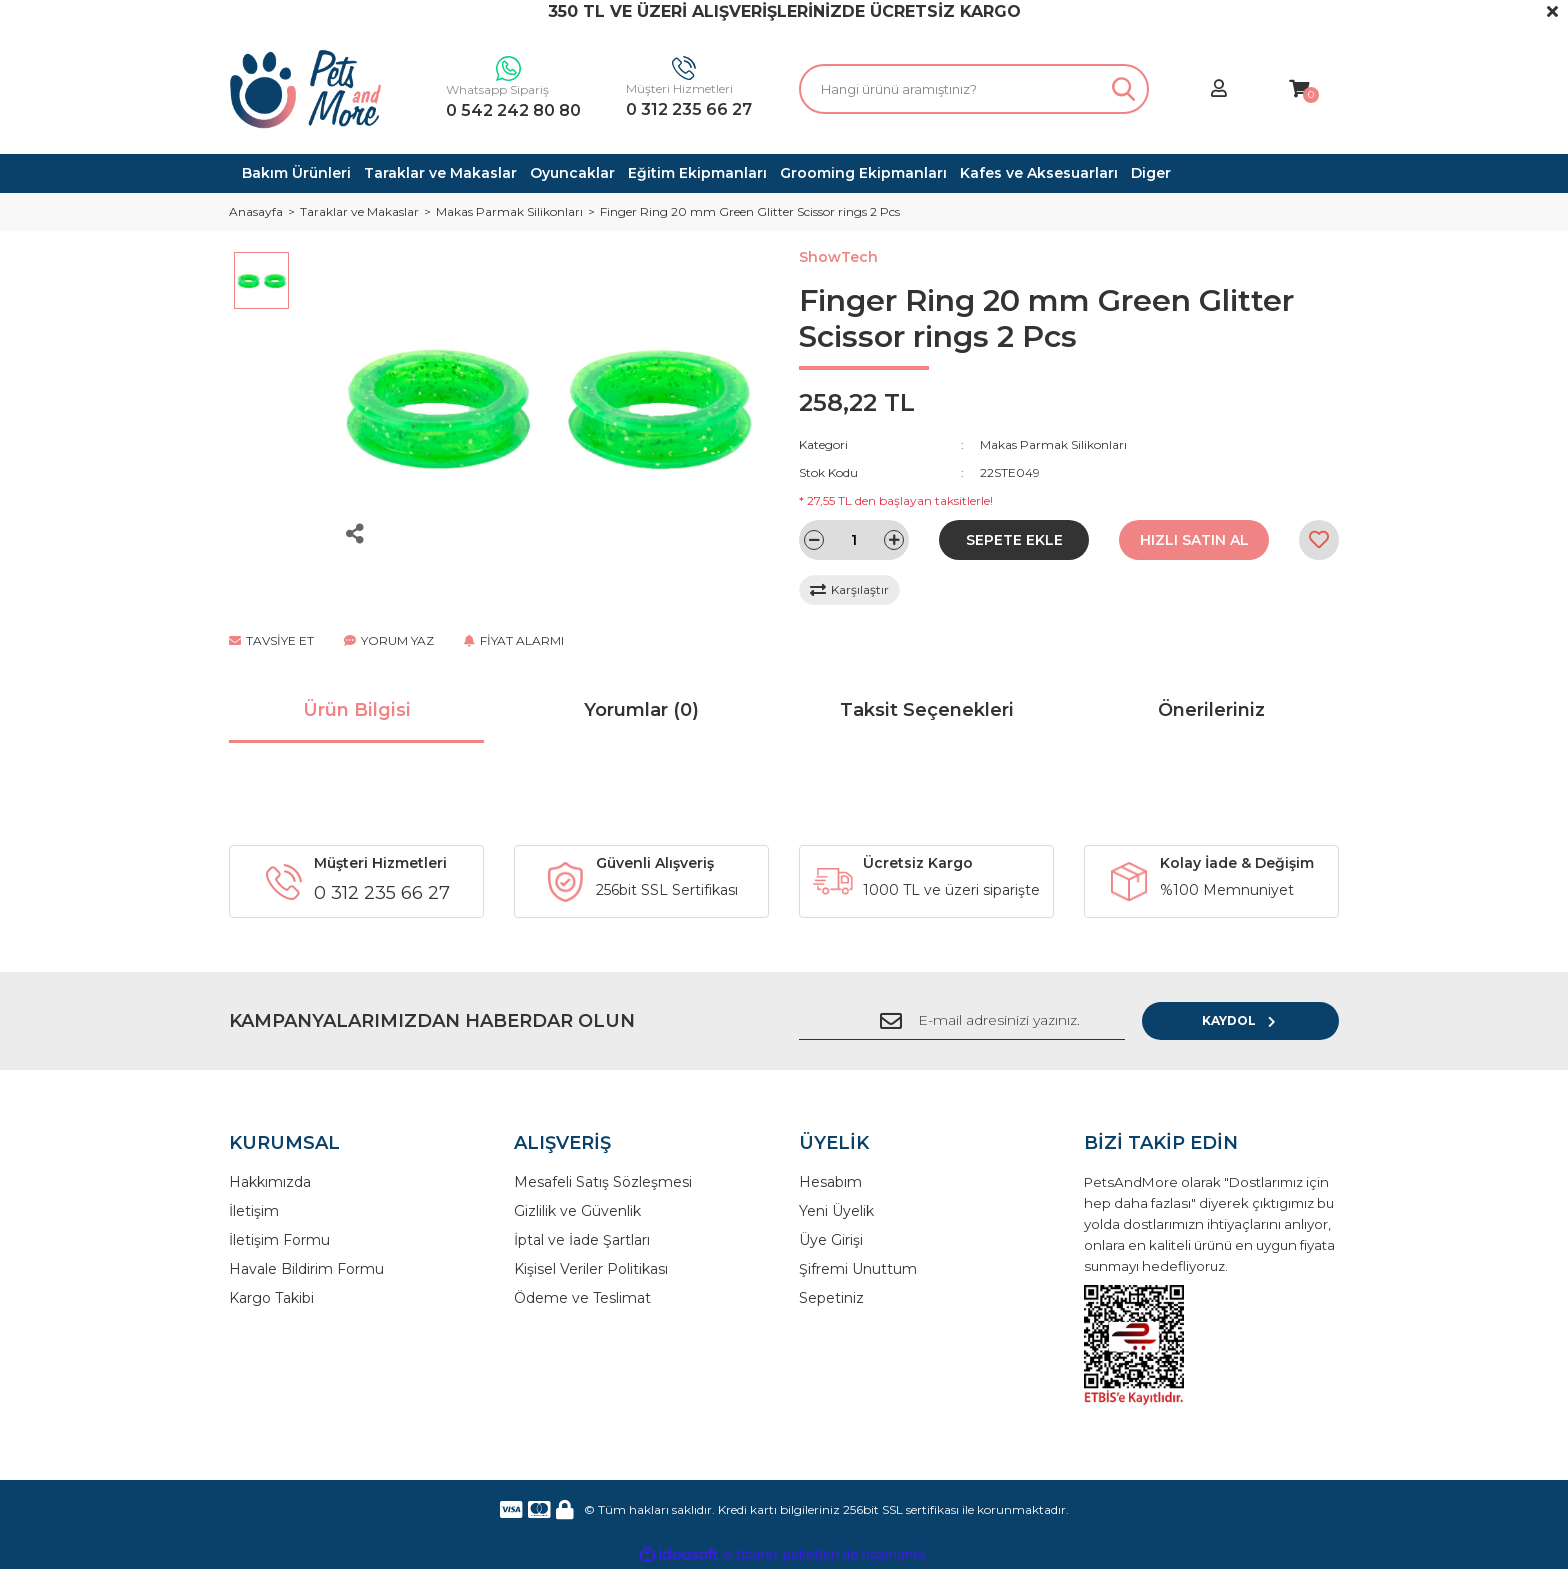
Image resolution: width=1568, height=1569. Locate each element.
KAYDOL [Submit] (1274, 1020)
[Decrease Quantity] (814, 540)
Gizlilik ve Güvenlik (577, 1211)
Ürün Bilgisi (357, 710)
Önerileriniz (1211, 710)
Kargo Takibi (271, 1298)
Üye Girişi (831, 1240)
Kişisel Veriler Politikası (591, 1269)
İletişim (254, 1211)
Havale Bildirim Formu (306, 1269)
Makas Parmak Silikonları (1053, 444)
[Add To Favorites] (1319, 540)
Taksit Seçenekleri (927, 710)
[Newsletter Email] (994, 1021)
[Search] (974, 89)
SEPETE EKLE (1014, 540)
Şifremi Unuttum (858, 1269)
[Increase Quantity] (894, 540)
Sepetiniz (831, 1298)
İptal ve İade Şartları (582, 1240)
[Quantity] (854, 540)
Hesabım (830, 1182)
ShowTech (838, 257)
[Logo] (306, 89)
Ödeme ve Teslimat (582, 1298)
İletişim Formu (279, 1240)
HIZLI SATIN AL (1194, 540)
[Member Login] (1219, 89)
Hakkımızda (270, 1182)
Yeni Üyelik (836, 1211)
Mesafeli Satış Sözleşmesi (603, 1182)
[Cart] (1299, 89)
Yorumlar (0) (641, 710)
